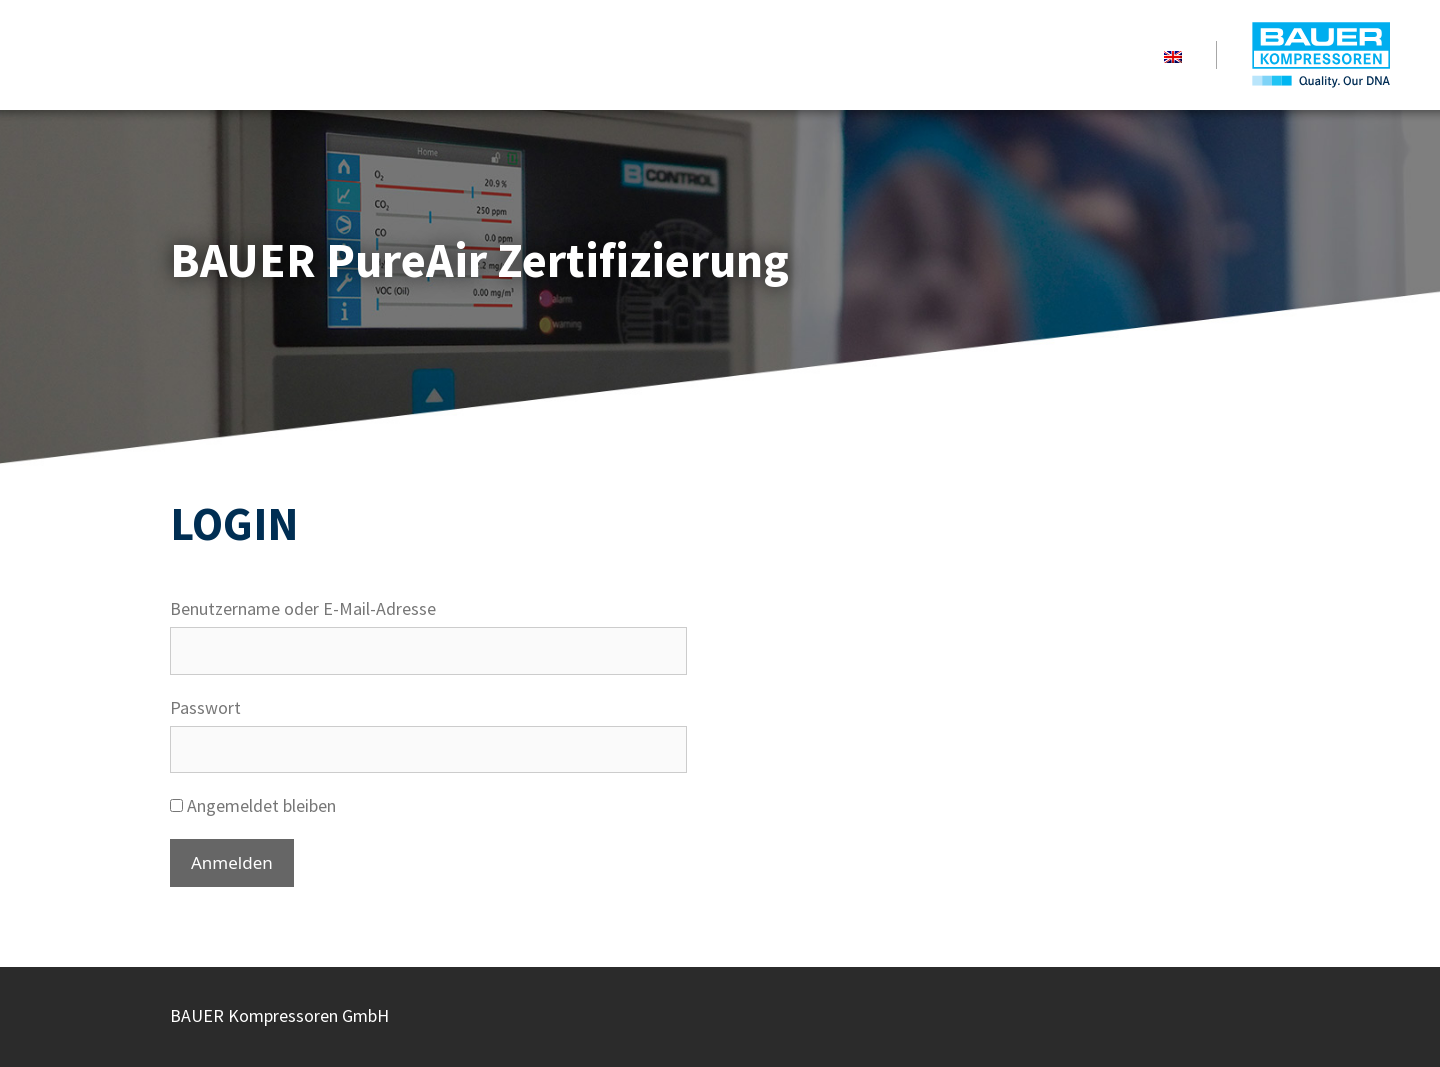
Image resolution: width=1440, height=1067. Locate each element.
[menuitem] (1173, 55)
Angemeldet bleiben (253, 805)
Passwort (205, 707)
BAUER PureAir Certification (1319, 55)
